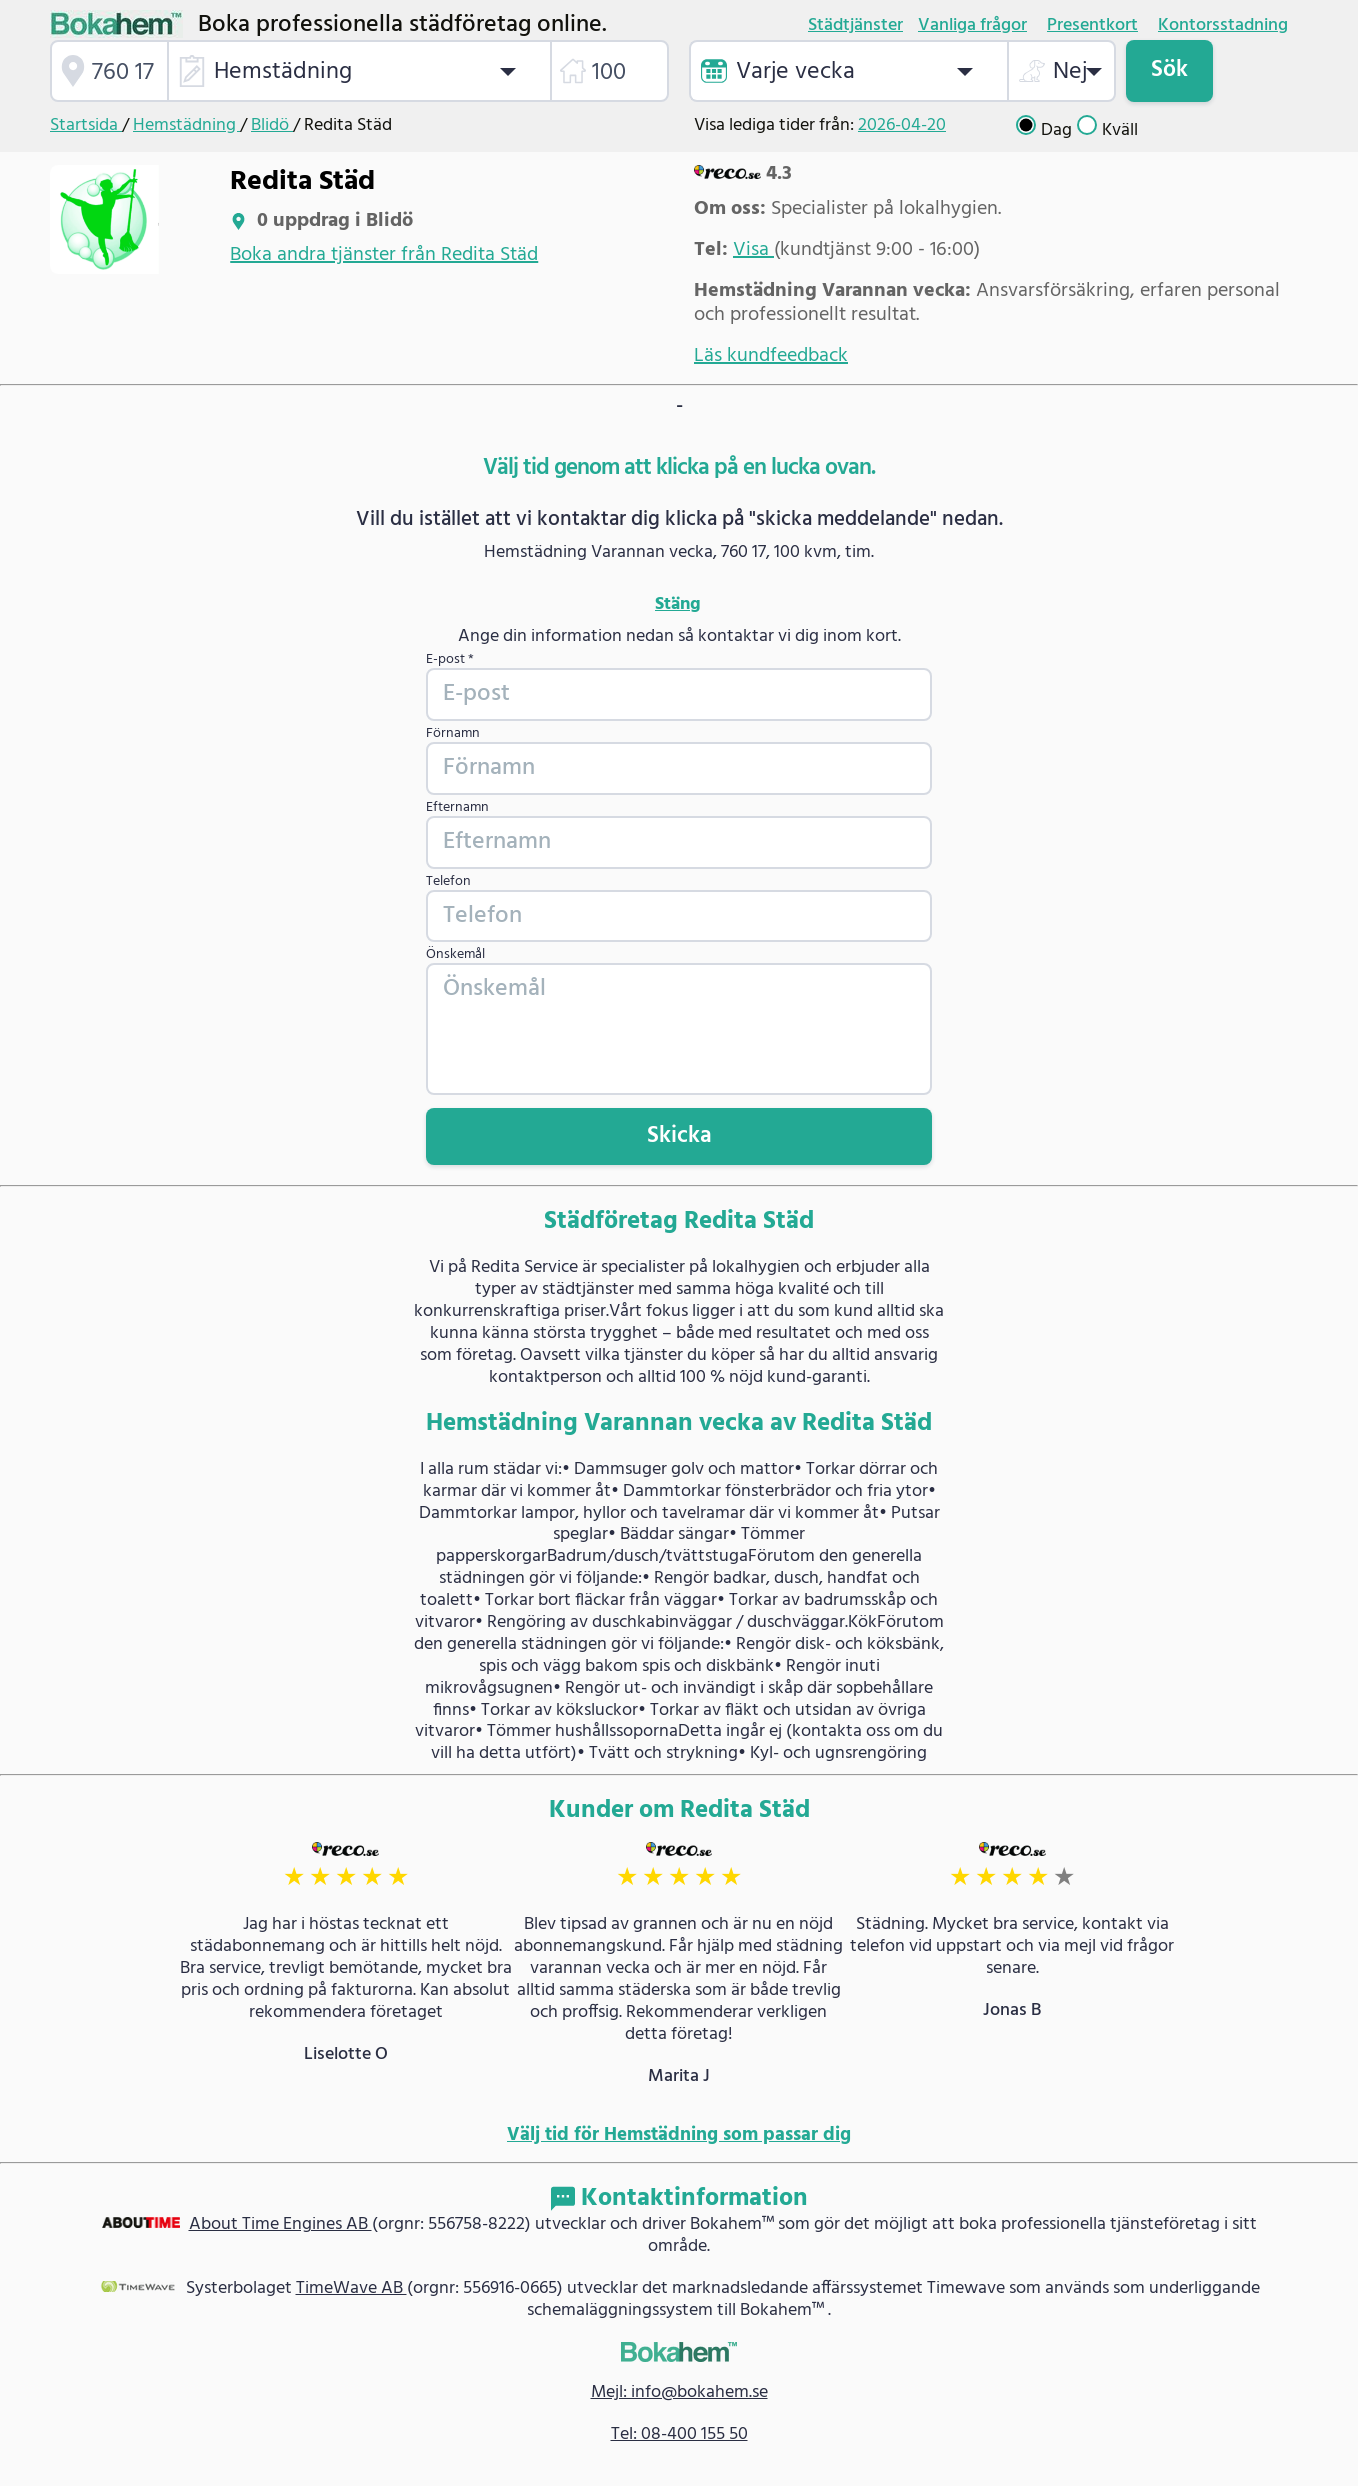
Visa (753, 250)
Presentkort (1092, 26)
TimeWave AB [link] (351, 2288)
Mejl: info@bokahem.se (679, 2392)
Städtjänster (855, 26)
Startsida (86, 125)
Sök (1169, 70)
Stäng (678, 605)
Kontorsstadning (1223, 26)
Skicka (679, 1136)
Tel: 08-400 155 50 (679, 2434)
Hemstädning (186, 125)
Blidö (272, 125)
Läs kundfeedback (771, 356)
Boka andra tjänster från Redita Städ (384, 255)
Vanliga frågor (972, 26)
